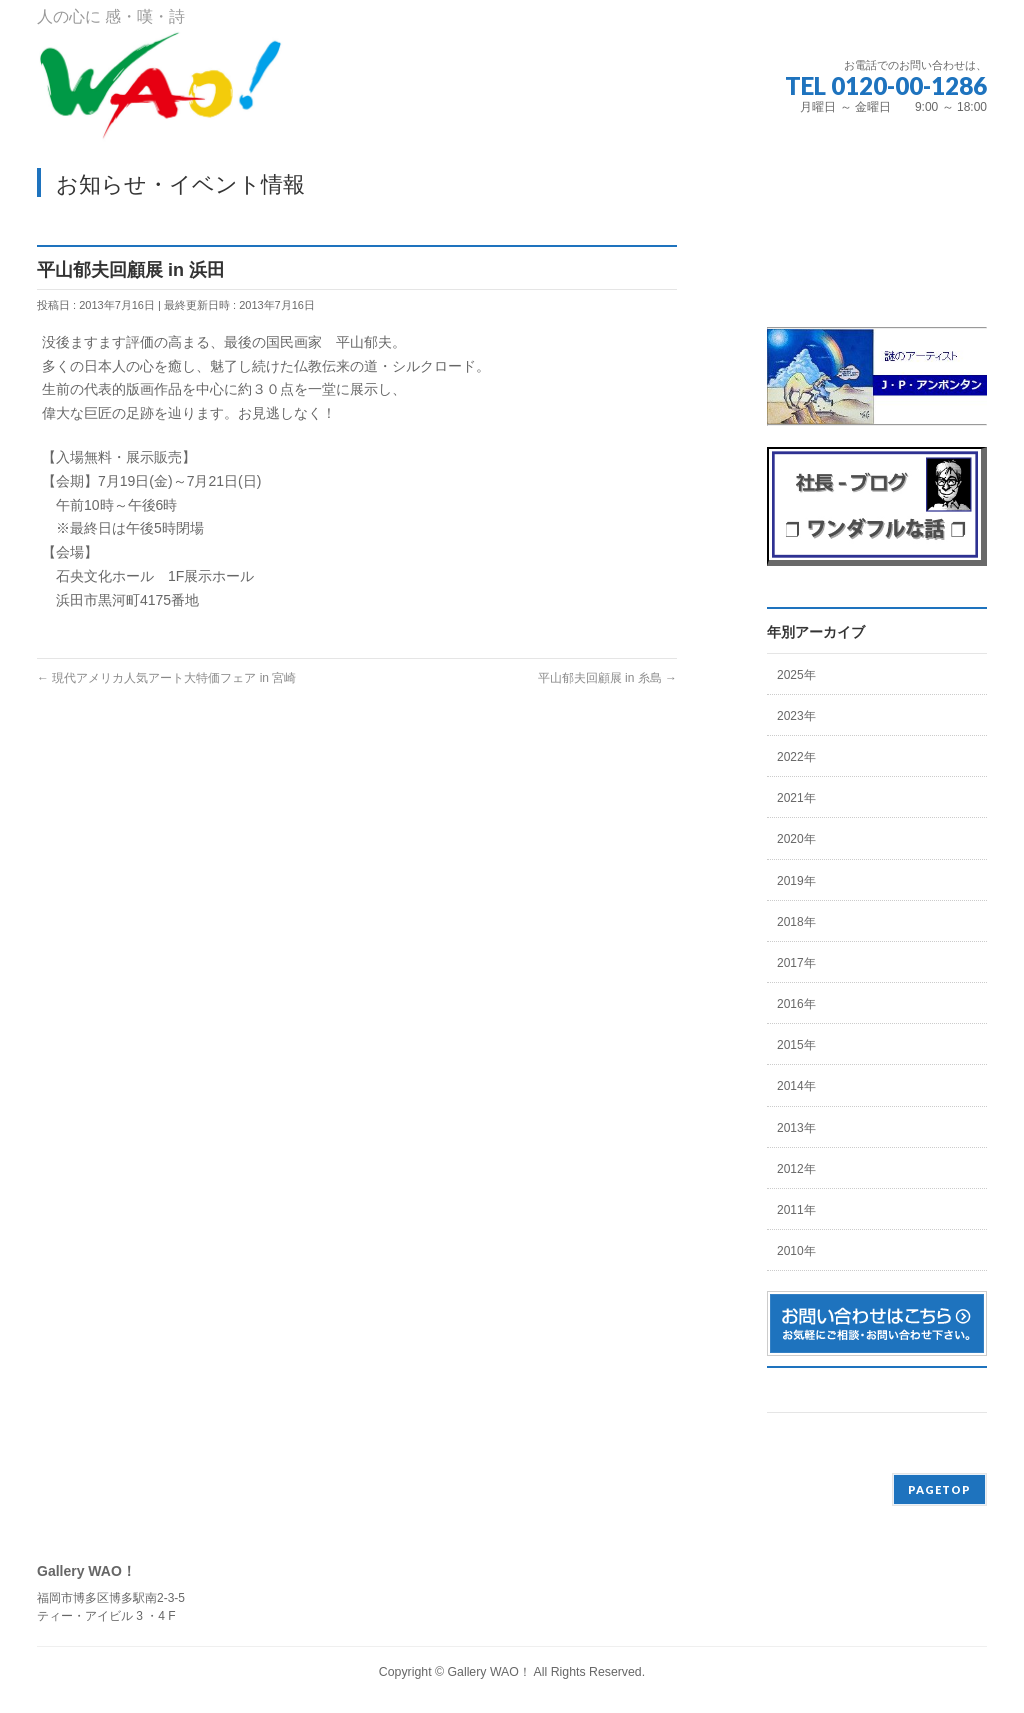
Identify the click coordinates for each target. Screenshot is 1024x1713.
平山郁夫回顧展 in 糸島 (607, 678)
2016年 (796, 1004)
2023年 (796, 716)
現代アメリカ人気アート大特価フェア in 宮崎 (166, 678)
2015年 (796, 1045)
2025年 (796, 675)
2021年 (796, 798)
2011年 (796, 1210)
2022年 (796, 757)
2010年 (796, 1251)
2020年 (796, 839)
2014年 (796, 1086)
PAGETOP (939, 1489)
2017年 (796, 963)
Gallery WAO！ (488, 1672)
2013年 (796, 1128)
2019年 (796, 881)
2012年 (796, 1169)
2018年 (796, 922)
